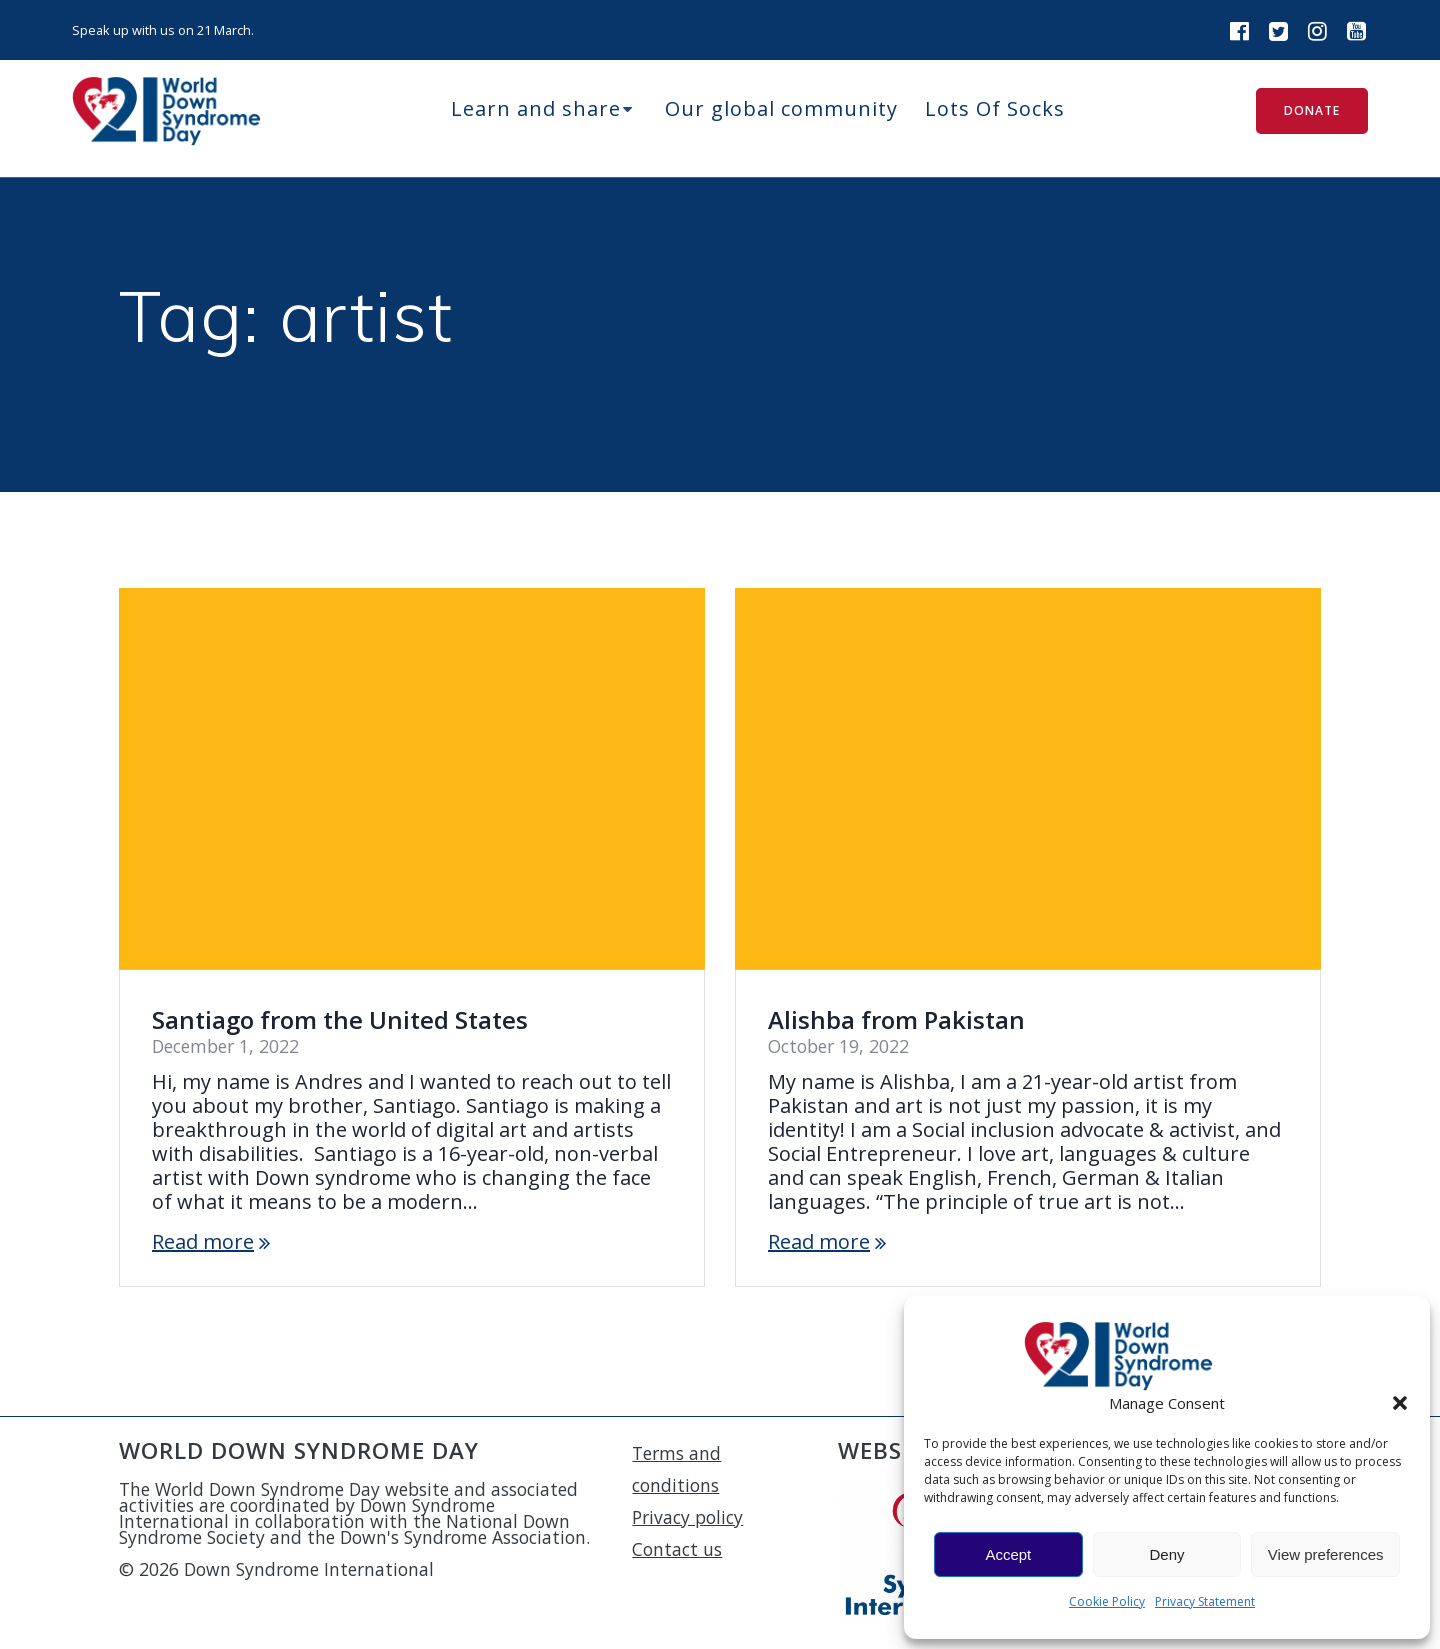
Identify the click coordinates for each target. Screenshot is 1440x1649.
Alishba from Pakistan (896, 1019)
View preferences (1326, 1554)
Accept (1008, 1554)
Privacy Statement (1205, 1601)
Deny (1166, 1554)
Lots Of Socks (995, 108)
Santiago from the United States (340, 1019)
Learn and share (536, 108)
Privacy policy (687, 1517)
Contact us (677, 1549)
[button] (1400, 1403)
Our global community (781, 108)
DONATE (1312, 110)
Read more (203, 1242)
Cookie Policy (1107, 1601)
